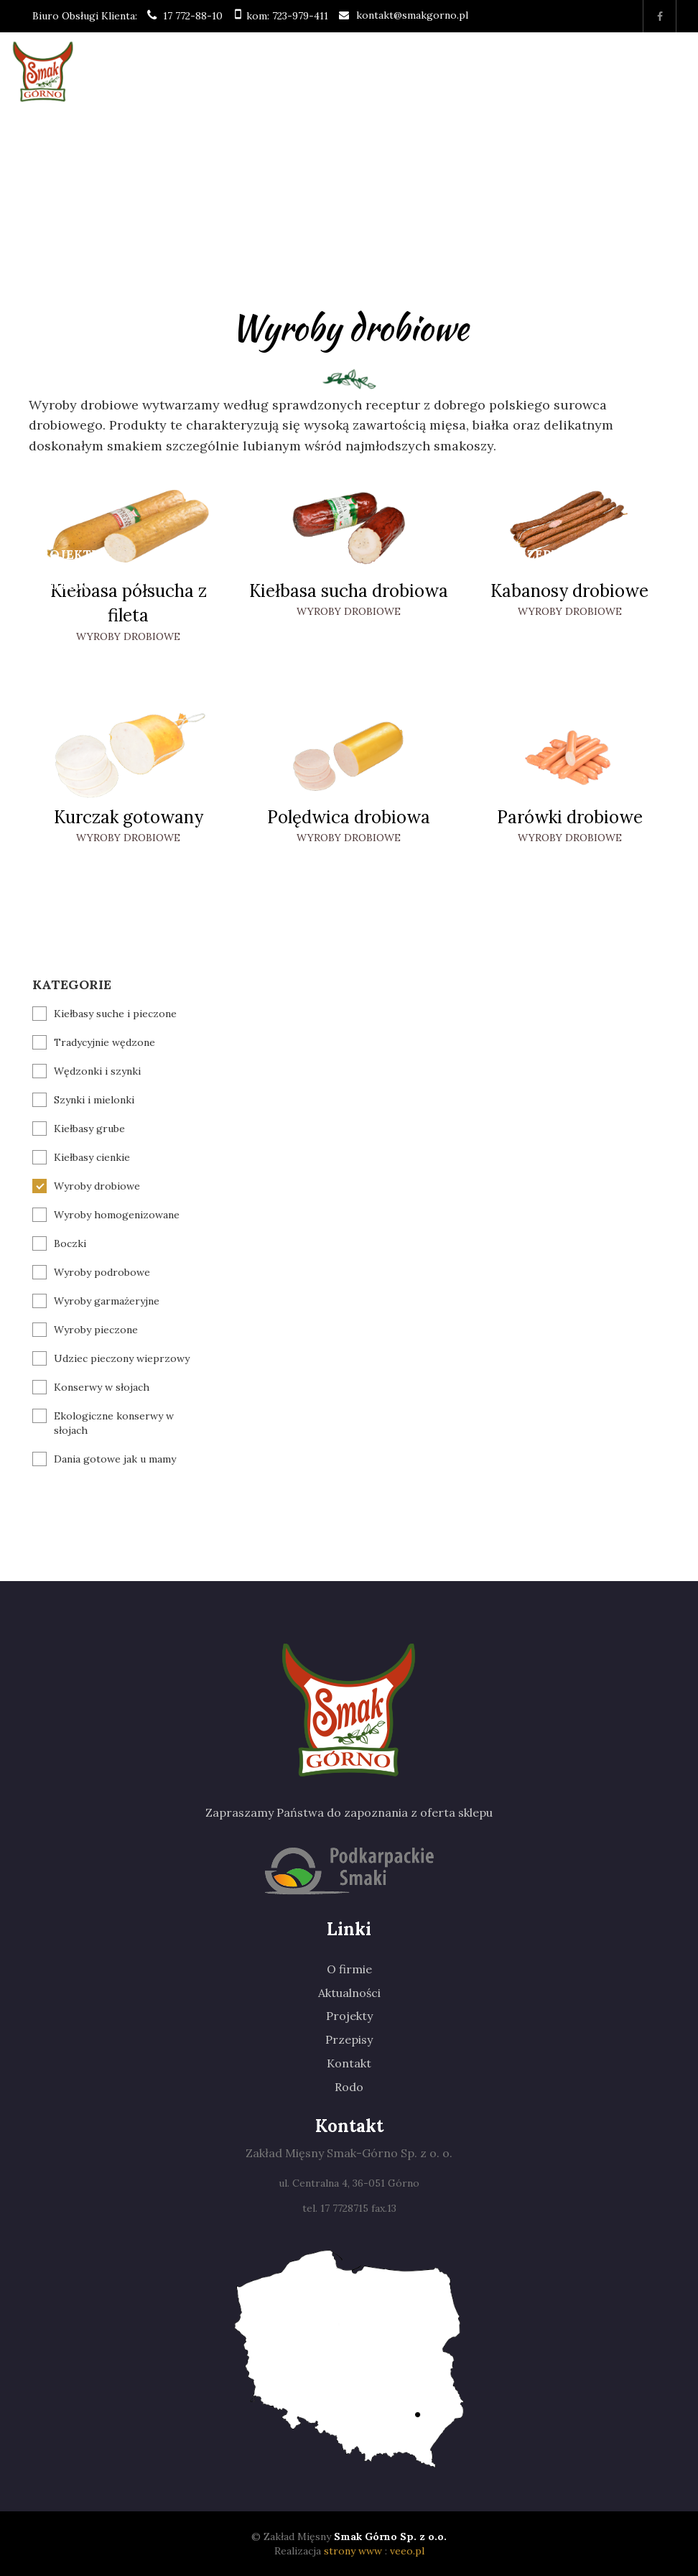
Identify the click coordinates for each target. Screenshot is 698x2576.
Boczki (70, 1243)
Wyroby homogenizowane (117, 1214)
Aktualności (349, 1993)
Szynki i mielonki (94, 1099)
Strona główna (70, 133)
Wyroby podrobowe (102, 1272)
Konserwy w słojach (101, 1387)
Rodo (349, 2087)
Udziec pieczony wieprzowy (122, 1358)
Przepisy (541, 554)
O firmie (62, 162)
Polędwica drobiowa (348, 817)
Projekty (66, 554)
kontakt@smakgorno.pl (412, 15)
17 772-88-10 (193, 15)
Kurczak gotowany (128, 817)
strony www (353, 2550)
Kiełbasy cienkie (92, 1157)
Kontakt (63, 585)
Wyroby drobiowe (128, 636)
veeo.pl (407, 2550)
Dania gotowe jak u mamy (115, 1459)
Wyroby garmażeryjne (106, 1300)
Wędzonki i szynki (97, 1071)
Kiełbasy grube (89, 1128)
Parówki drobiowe (570, 817)
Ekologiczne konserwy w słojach (114, 1423)
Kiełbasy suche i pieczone (115, 1013)
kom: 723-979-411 (287, 15)
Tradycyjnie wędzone (104, 1042)
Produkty (180, 263)
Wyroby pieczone (96, 1329)
